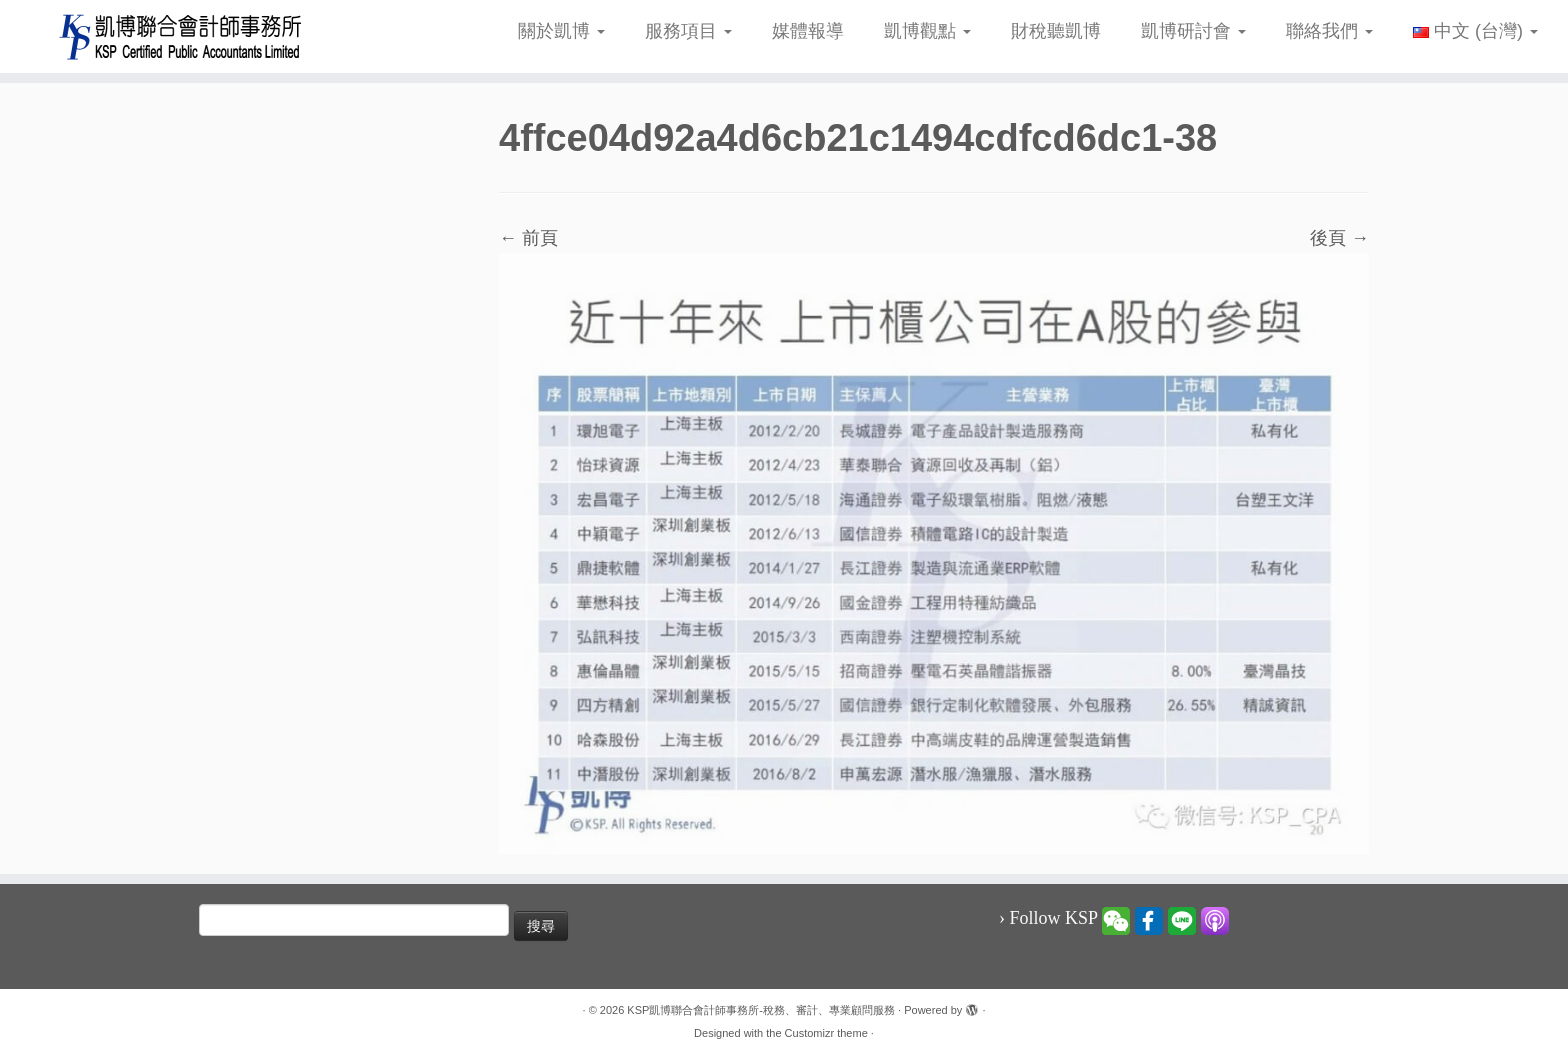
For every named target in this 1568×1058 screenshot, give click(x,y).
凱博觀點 (927, 31)
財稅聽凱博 (1056, 31)
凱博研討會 (1193, 31)
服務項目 (688, 31)
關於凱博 (561, 31)
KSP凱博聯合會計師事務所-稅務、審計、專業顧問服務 (761, 1010)
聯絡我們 (1329, 31)
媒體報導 (808, 31)
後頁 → (1339, 238)
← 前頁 (528, 238)
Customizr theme (826, 1033)
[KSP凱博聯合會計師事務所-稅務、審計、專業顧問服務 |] (181, 36)
